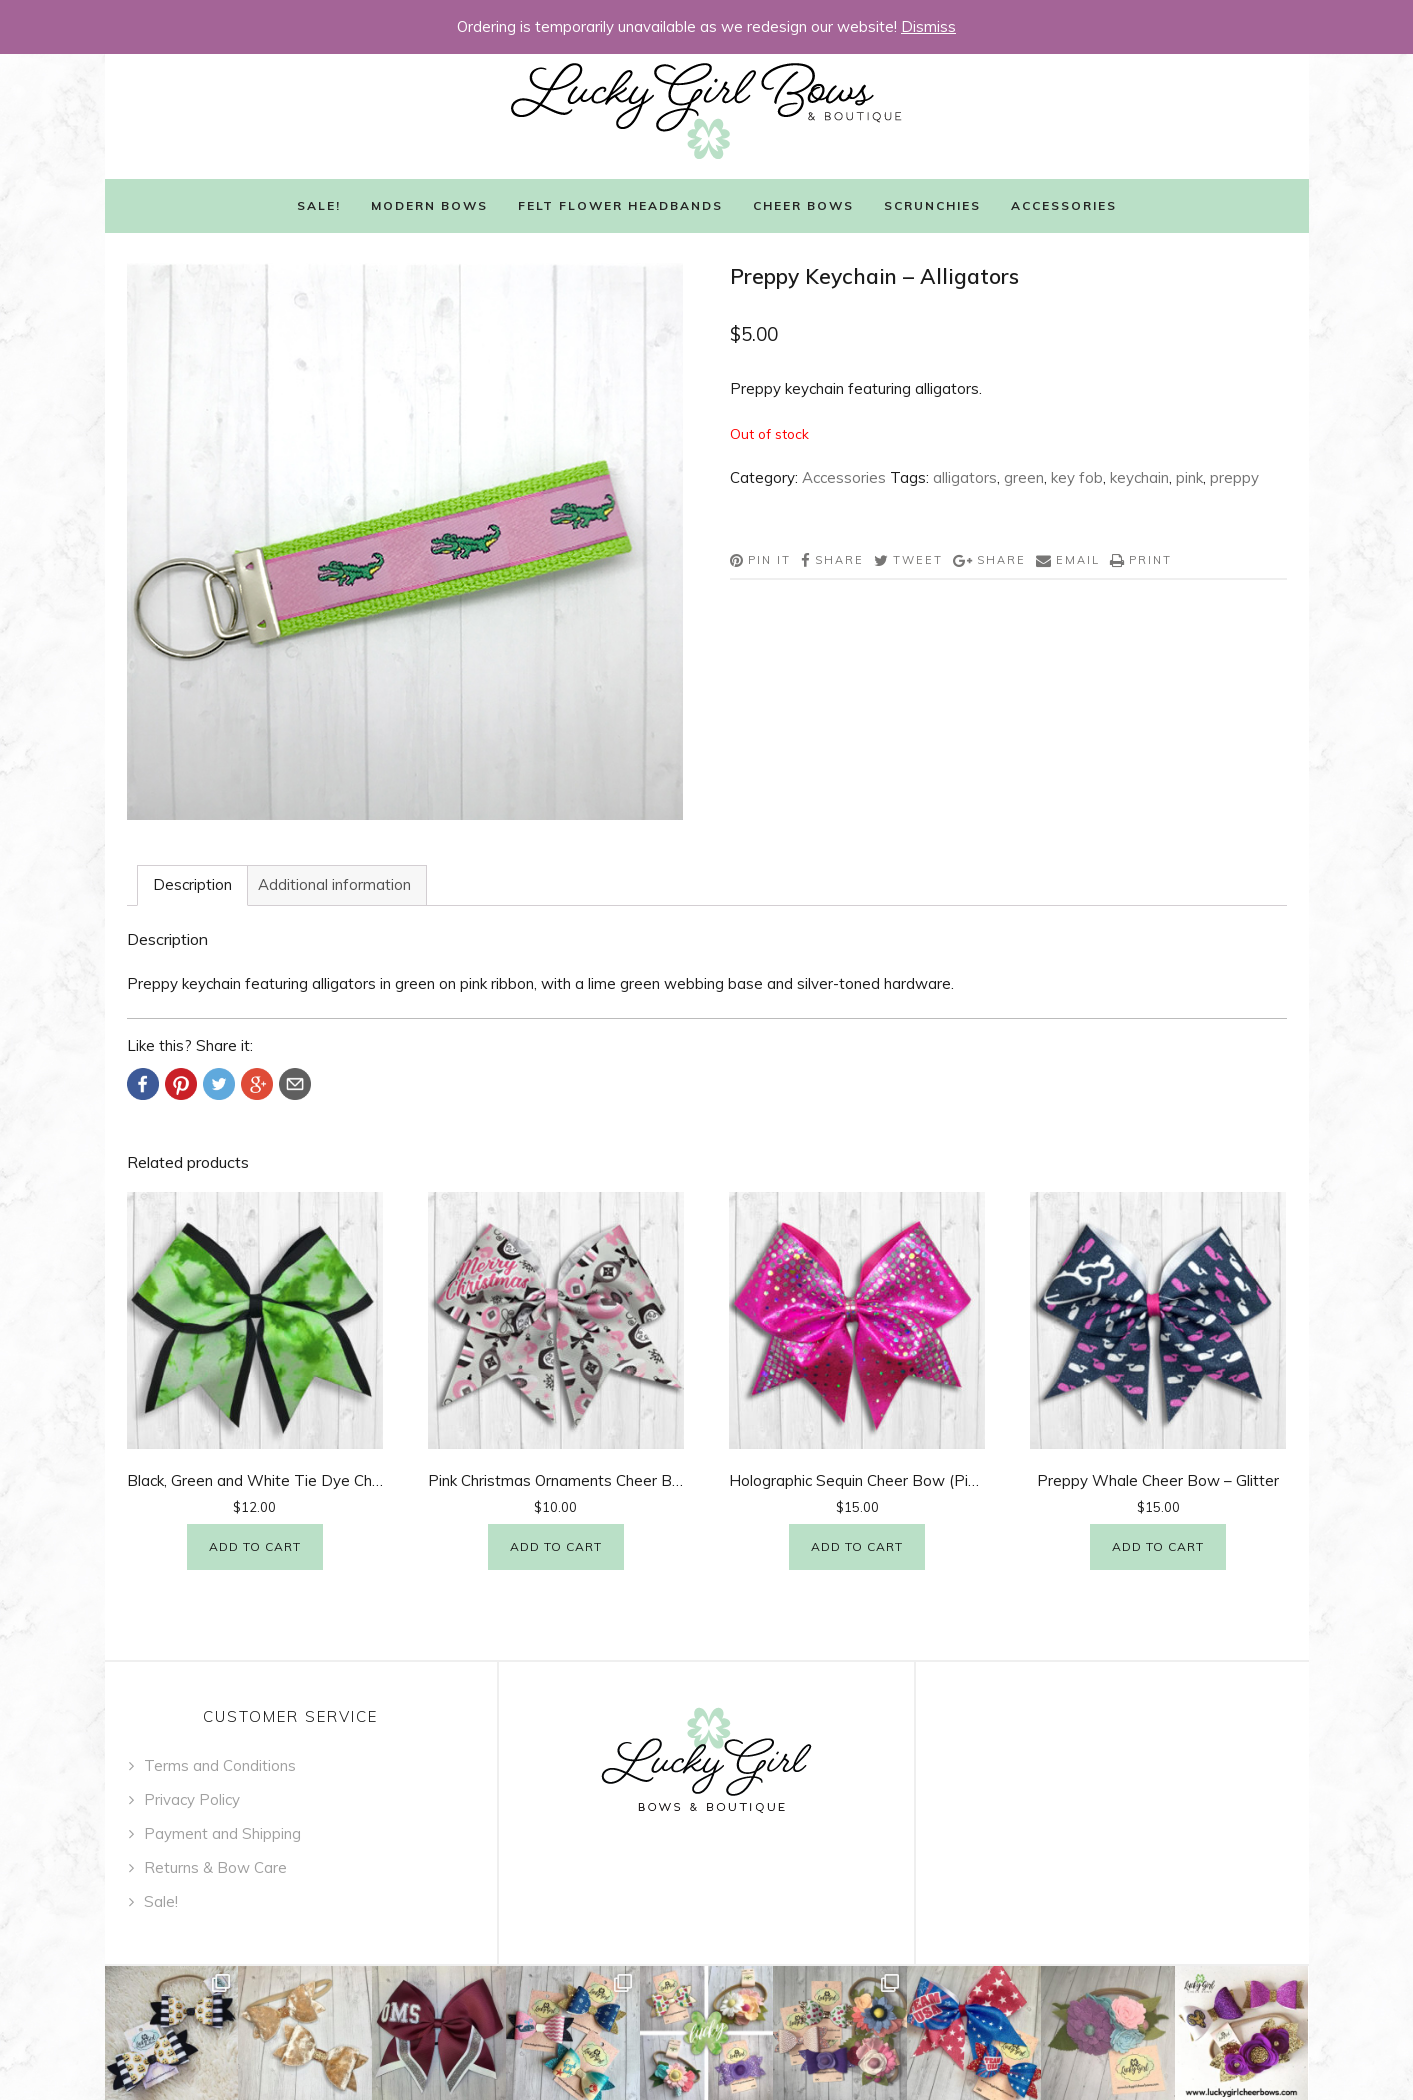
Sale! (319, 205)
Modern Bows (429, 205)
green (1024, 477)
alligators (965, 477)
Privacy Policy (192, 1799)
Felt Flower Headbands (620, 205)
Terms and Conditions (220, 1765)
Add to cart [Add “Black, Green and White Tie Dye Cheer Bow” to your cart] (255, 1546)
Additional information (334, 884)
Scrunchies (932, 205)
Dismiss (928, 26)
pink (1189, 477)
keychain (1139, 477)
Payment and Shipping (222, 1833)
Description (192, 884)
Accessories (1064, 205)
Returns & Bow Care (215, 1867)
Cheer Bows (803, 205)
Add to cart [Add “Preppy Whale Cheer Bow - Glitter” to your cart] (1158, 1546)
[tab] (192, 885)
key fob (1077, 477)
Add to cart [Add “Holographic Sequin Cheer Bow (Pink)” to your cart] (857, 1546)
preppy (1234, 477)
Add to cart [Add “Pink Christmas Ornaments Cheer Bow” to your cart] (556, 1546)
